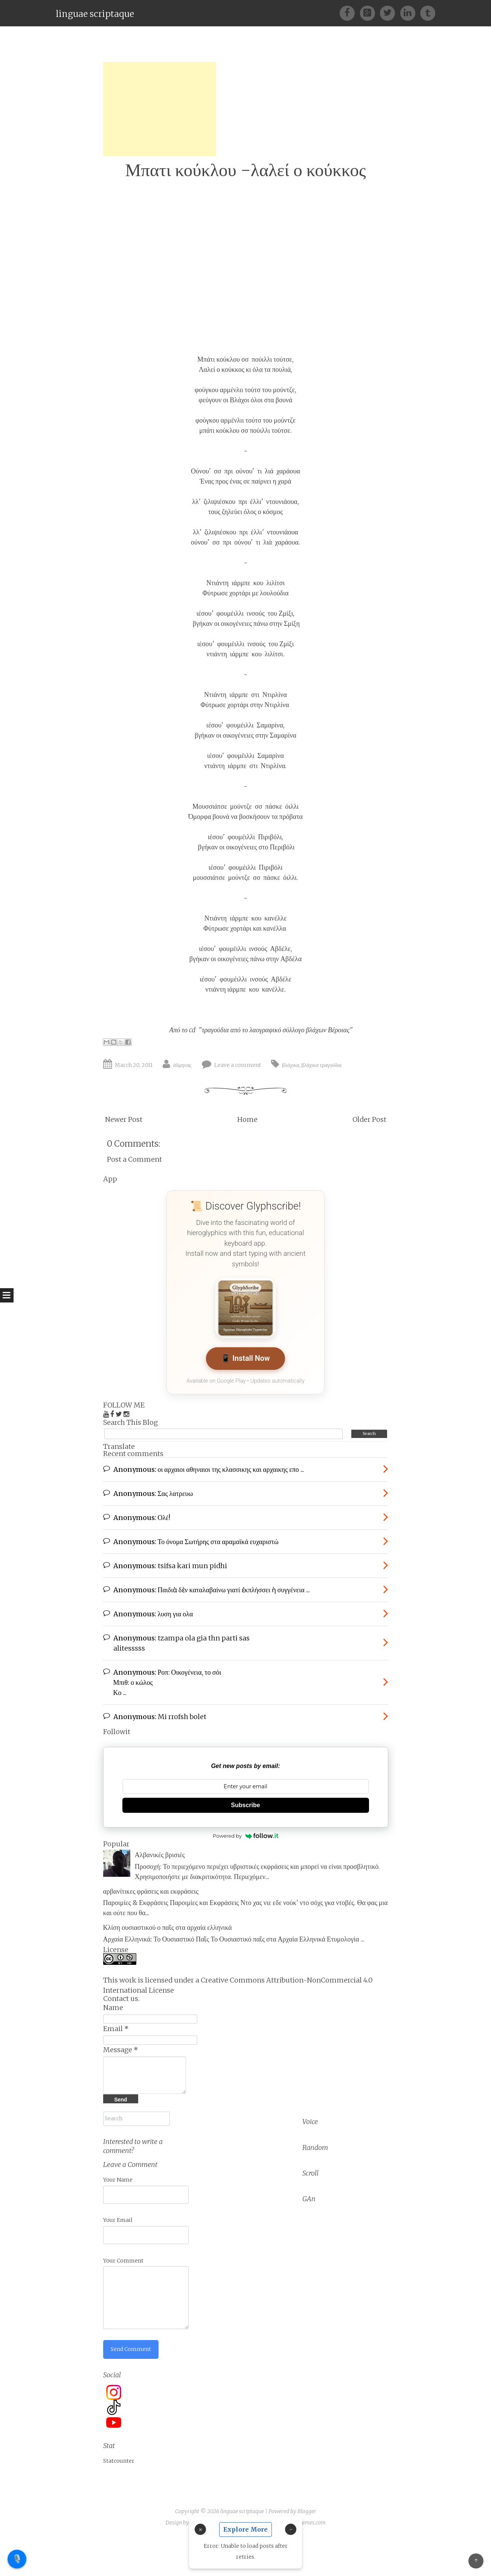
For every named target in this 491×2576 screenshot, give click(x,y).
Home (247, 1119)
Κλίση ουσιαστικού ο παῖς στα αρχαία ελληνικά (167, 1927)
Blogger (306, 2511)
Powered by (245, 1836)
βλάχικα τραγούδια (322, 1065)
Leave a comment (237, 1065)
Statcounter (118, 2460)
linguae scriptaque (95, 13)
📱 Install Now (245, 1358)
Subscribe (245, 1805)
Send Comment (131, 2349)
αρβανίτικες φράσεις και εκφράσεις (151, 1891)
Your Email (118, 2220)
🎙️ (17, 2558)
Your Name (118, 2179)
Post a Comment (134, 1159)
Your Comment (123, 2260)
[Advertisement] (159, 109)
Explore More (245, 2529)
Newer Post (123, 1119)
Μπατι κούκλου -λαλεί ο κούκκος (245, 170)
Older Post (369, 1119)
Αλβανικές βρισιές (160, 1854)
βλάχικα (290, 1065)
